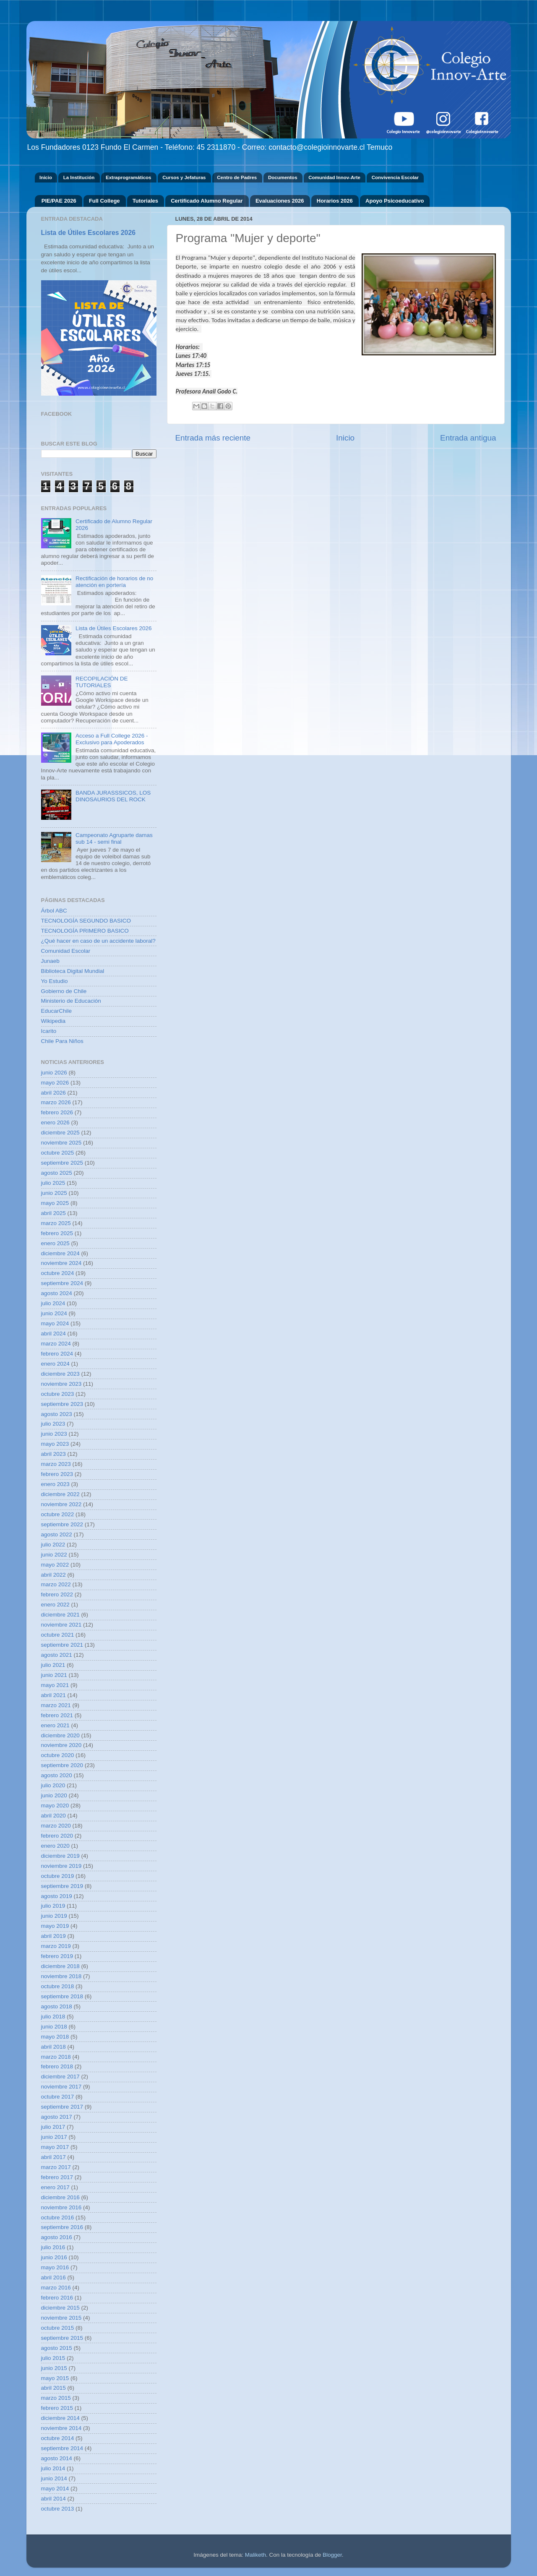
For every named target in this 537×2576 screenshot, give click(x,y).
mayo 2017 (55, 2147)
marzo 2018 (56, 2057)
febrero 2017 (57, 2177)
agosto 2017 (56, 2117)
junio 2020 (54, 1795)
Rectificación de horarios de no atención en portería (114, 581)
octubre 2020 (57, 1755)
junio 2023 (54, 1434)
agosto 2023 (56, 1414)
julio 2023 (53, 1424)
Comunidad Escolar (66, 951)
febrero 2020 (57, 1836)
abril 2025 (53, 1213)
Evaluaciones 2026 (279, 201)
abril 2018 (53, 2047)
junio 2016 (54, 2257)
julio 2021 (53, 1665)
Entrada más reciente (213, 437)
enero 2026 (55, 1122)
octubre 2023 (57, 1394)
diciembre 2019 (60, 1856)
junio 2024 (54, 1313)
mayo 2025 (55, 1203)
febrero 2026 (57, 1112)
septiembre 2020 (62, 1765)
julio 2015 (53, 2358)
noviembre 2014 (61, 2428)
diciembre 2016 (60, 2197)
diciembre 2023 (60, 1374)
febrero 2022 (57, 1594)
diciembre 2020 (60, 1735)
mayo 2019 (55, 1926)
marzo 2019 (56, 1946)
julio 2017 (53, 2127)
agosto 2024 (56, 1293)
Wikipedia (53, 1021)
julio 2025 (53, 1183)
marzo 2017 (56, 2167)
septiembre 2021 (62, 1645)
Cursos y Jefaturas (184, 177)
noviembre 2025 (61, 1142)
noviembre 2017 (61, 2086)
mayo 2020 (55, 1805)
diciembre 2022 (60, 1494)
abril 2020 (53, 1815)
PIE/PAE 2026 (59, 201)
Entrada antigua (468, 437)
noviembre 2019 (61, 1866)
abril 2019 (53, 1936)
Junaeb (50, 961)
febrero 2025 (57, 1233)
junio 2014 (54, 2478)
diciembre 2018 (60, 1966)
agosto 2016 (56, 2237)
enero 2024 (55, 1364)
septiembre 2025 (62, 1163)
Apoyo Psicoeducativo (394, 201)
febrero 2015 (57, 2408)
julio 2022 (53, 1544)
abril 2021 (53, 1695)
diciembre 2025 (60, 1132)
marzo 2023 (56, 1464)
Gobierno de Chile (64, 991)
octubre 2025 (57, 1153)
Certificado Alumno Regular (206, 201)
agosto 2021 (56, 1655)
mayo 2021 (55, 1685)
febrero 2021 (57, 1715)
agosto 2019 (56, 1896)
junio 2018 (54, 2026)
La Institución (79, 177)
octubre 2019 (57, 1876)
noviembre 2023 (61, 1384)
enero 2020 (55, 1846)
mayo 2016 (55, 2267)
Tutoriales (145, 201)
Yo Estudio (54, 981)
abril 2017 (53, 2157)
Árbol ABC (54, 910)
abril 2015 (53, 2388)
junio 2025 (54, 1193)
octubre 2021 (57, 1635)
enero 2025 (55, 1243)
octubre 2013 (57, 2509)
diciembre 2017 (60, 2076)
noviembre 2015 (61, 2318)
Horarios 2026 (335, 201)
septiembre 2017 (62, 2107)
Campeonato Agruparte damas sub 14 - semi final (114, 838)
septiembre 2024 (62, 1283)
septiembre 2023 (62, 1404)
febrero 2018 (57, 2066)
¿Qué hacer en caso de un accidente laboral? (98, 941)
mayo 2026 (55, 1082)
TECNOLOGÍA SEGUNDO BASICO (86, 921)
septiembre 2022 (62, 1524)
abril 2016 (53, 2277)
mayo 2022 (55, 1565)
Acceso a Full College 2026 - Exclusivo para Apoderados (112, 739)
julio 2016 (53, 2247)
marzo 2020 (56, 1825)
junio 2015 (54, 2368)
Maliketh (255, 2555)
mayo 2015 (55, 2378)
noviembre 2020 (61, 1745)
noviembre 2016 (61, 2207)
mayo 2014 (55, 2488)
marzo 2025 (56, 1223)
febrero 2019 (57, 1956)
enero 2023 (55, 1484)
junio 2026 (54, 1072)
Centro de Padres (237, 177)
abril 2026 (53, 1093)
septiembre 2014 (62, 2448)
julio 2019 (53, 1906)
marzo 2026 (56, 1102)
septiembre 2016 (62, 2227)
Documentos (282, 177)
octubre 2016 (57, 2217)
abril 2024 (53, 1333)
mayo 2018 (55, 2037)
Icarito (49, 1031)
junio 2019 (54, 1916)
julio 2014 (53, 2468)
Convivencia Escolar (395, 177)
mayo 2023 (55, 1444)
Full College (104, 201)
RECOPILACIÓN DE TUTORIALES (102, 681)
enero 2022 (55, 1604)
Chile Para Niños (62, 1041)
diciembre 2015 (60, 2308)
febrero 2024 (57, 1354)
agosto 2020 (56, 1775)
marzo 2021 (56, 1705)
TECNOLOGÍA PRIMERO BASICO (85, 931)
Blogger (332, 2555)
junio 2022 (54, 1554)
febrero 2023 (57, 1474)
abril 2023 (53, 1454)
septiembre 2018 (62, 1996)
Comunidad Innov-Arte (334, 177)
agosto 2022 (56, 1534)
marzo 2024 (56, 1343)
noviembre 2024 (61, 1263)
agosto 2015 (56, 2348)
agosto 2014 (56, 2458)
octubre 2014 (57, 2438)
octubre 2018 (57, 1986)
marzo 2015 (56, 2398)
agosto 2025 (56, 1173)
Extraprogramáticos (128, 177)
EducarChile (56, 1011)
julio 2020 (53, 1785)
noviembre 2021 (61, 1625)
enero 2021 (55, 1725)
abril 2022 (53, 1575)
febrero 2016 (57, 2297)
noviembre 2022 (61, 1504)
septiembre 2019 (62, 1886)
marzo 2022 (56, 1584)
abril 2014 (53, 2498)
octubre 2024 (57, 1273)
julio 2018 (53, 2016)
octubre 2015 (57, 2328)
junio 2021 (54, 1675)
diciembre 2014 (60, 2418)
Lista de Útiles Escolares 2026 (88, 232)
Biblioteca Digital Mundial (72, 971)
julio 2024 (53, 1303)
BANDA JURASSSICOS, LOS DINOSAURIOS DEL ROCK (113, 796)
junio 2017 (54, 2137)
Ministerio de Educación (71, 1001)
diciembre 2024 (60, 1253)
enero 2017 (55, 2187)
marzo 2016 (56, 2287)
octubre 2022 (57, 1514)
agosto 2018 (56, 2006)
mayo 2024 (55, 1323)
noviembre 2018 (61, 1976)
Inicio (45, 177)
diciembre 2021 (60, 1614)
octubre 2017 (57, 2097)
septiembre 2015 (62, 2338)
